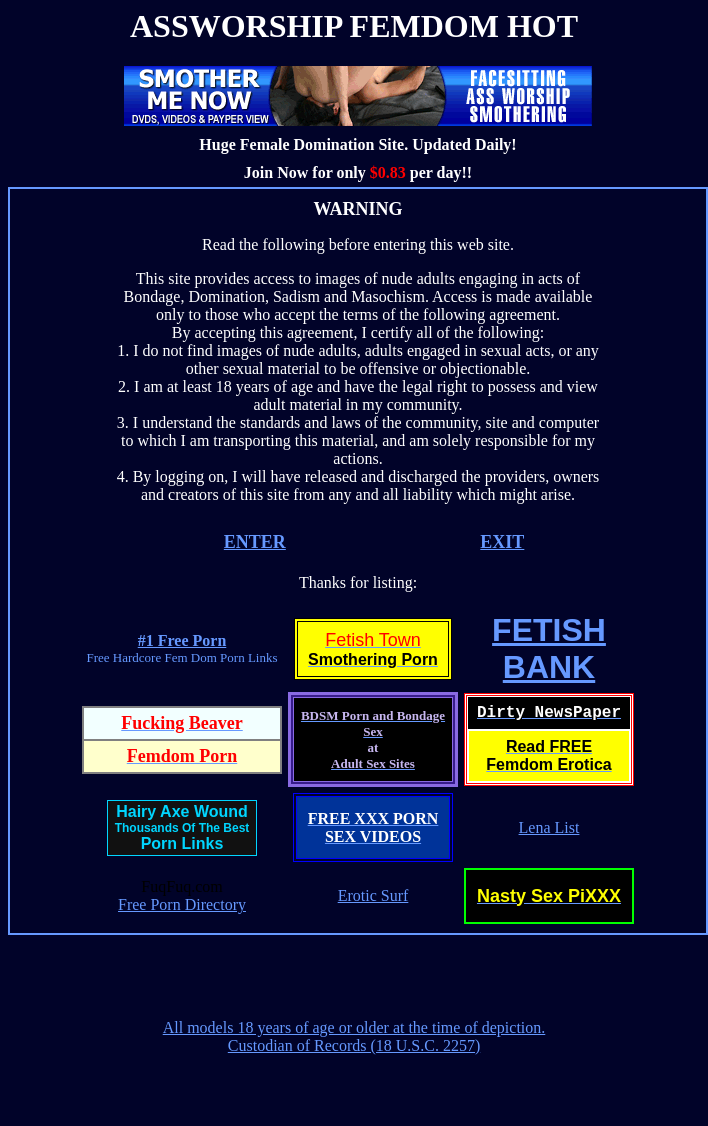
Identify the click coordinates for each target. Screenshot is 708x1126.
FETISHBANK (549, 648)
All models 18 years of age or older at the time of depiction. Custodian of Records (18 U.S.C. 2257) (354, 1036)
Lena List (549, 827)
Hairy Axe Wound (182, 811)
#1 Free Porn (182, 640)
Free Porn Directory (182, 904)
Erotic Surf (373, 895)
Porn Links (182, 843)
